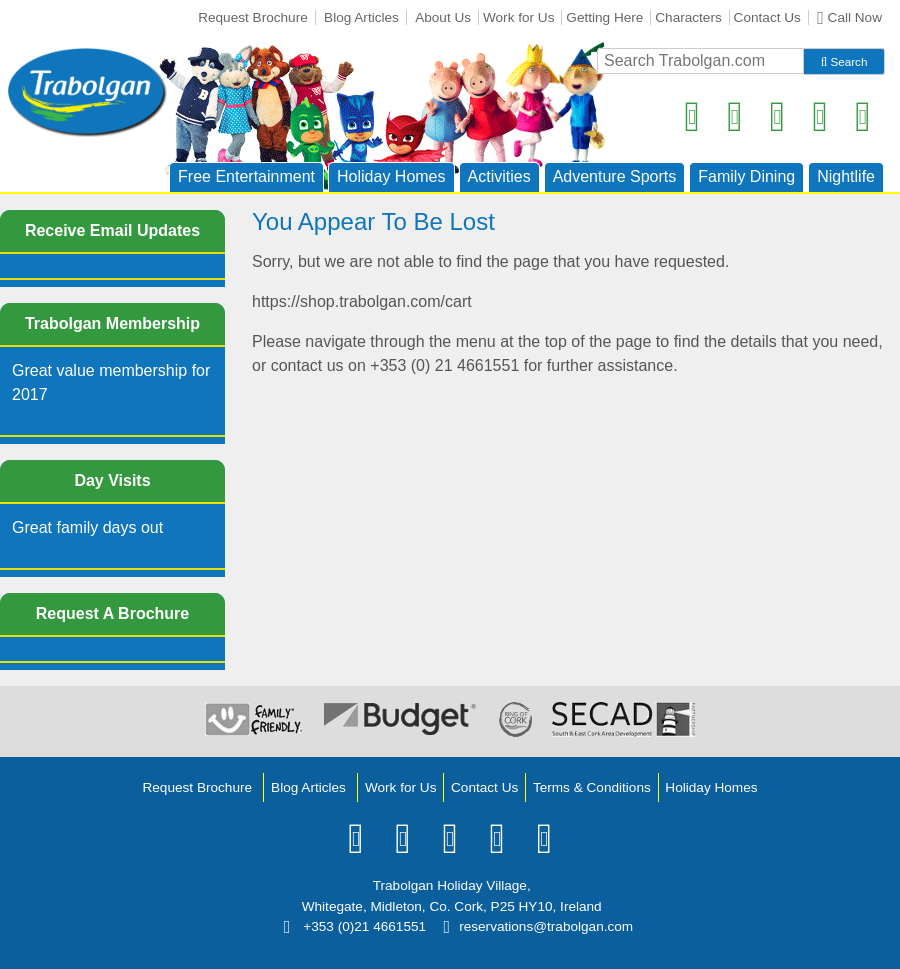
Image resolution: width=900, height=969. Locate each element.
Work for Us (519, 17)
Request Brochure (253, 17)
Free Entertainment (246, 176)
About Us (443, 17)
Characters (688, 17)
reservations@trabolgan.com (538, 926)
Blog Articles (361, 17)
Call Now (849, 18)
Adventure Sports (615, 176)
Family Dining (746, 176)
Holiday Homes (391, 176)
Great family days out (87, 527)
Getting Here (604, 17)
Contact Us (767, 17)
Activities (499, 176)
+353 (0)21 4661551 (355, 926)
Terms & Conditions (592, 787)
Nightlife (846, 176)
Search (844, 62)
